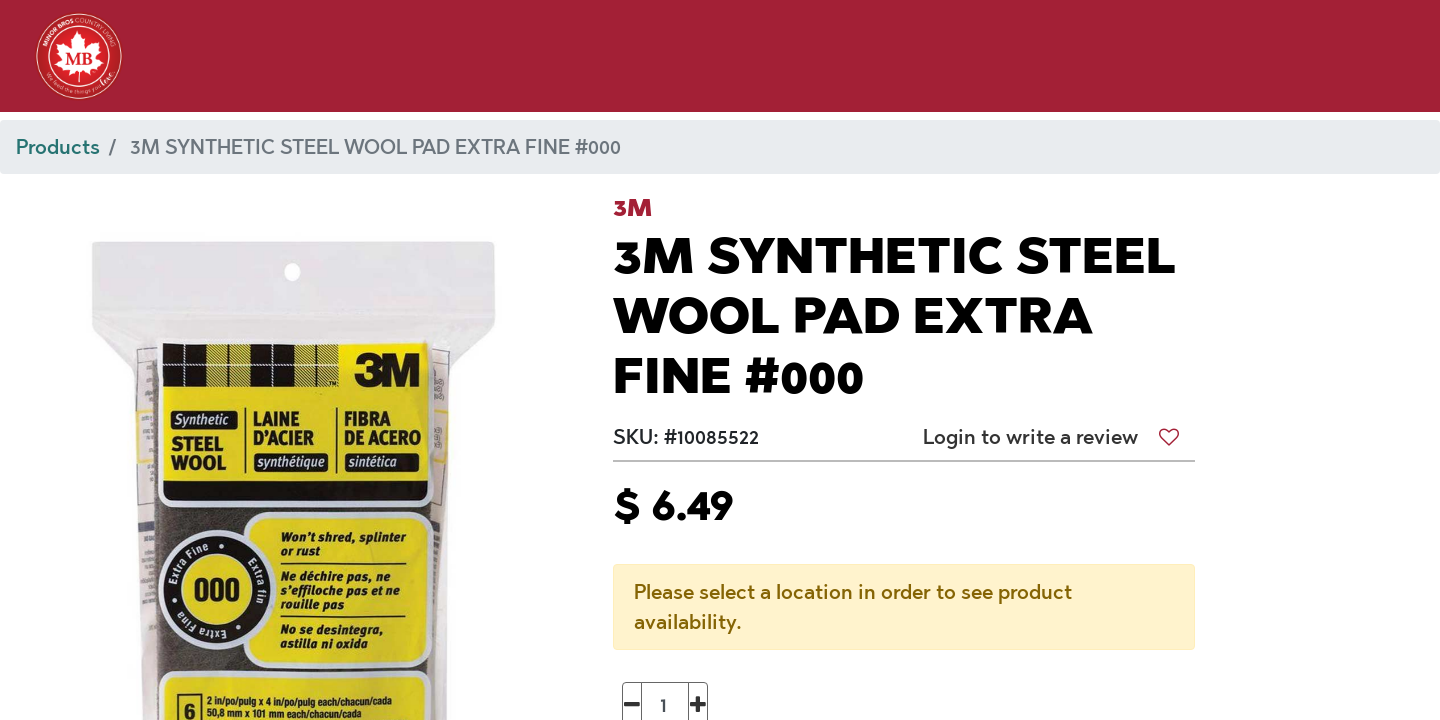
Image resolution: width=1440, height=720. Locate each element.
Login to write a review (1030, 437)
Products (58, 147)
